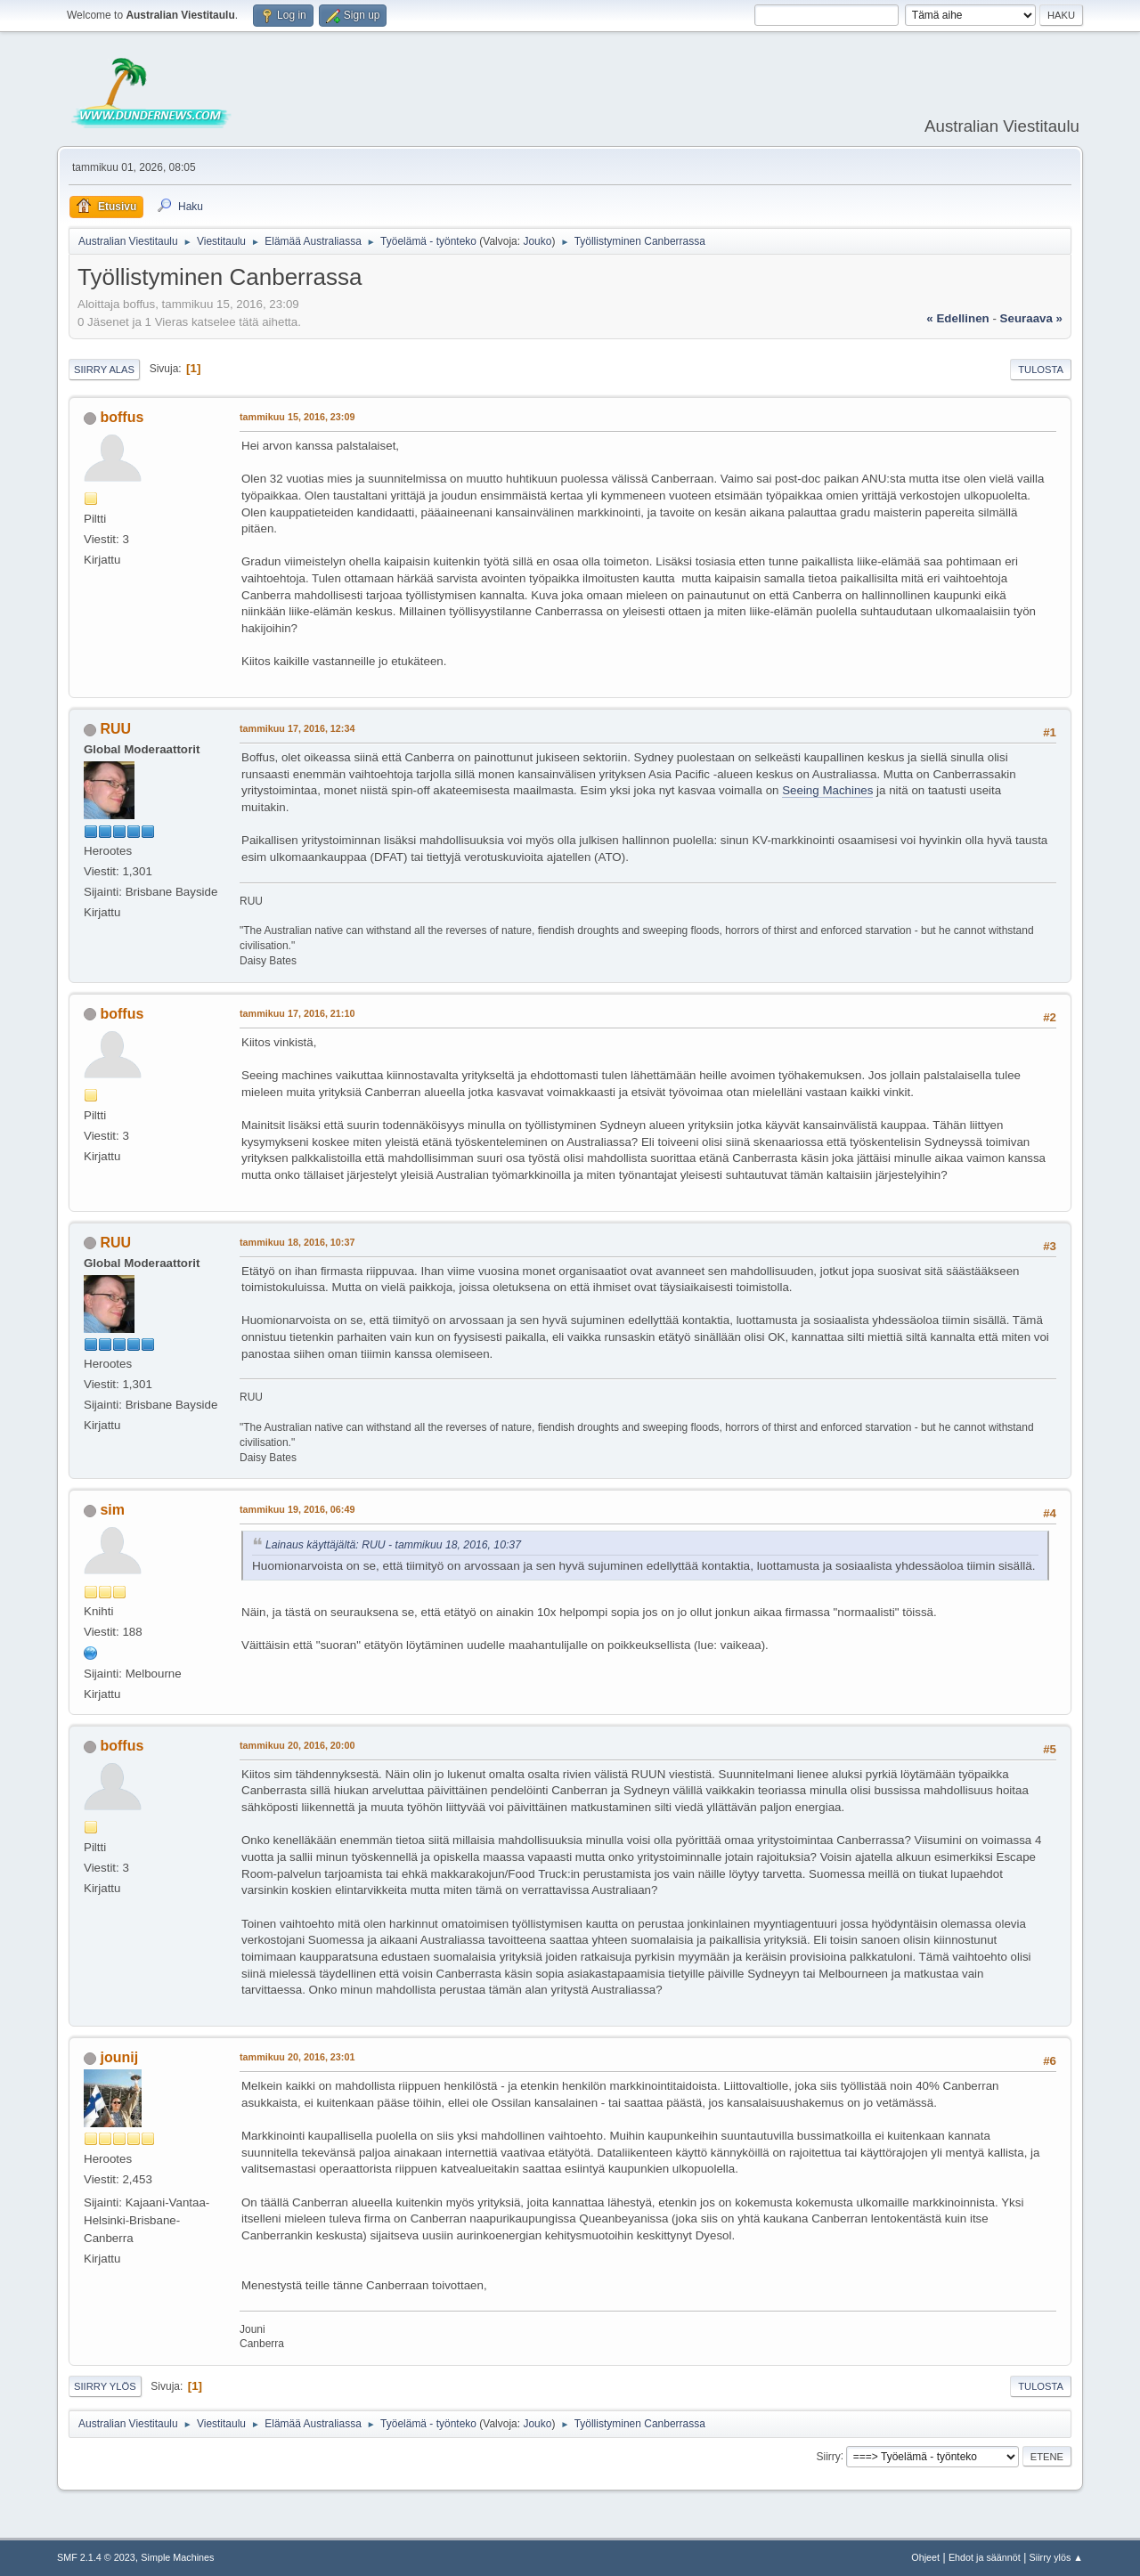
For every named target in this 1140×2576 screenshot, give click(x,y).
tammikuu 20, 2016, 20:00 (297, 1745)
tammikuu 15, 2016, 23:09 (297, 416)
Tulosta (1040, 369)
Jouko (537, 241)
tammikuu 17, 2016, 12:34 (297, 728)
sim (112, 1509)
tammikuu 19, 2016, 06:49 (297, 1509)
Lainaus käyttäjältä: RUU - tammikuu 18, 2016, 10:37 (393, 1545)
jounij (119, 2057)
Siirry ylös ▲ (1056, 2557)
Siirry (828, 2456)
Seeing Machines (827, 790)
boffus (121, 417)
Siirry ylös (105, 2386)
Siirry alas (104, 369)
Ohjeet (925, 2557)
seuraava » (1031, 318)
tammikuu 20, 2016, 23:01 (297, 2057)
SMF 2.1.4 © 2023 (96, 2557)
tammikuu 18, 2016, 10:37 (297, 1242)
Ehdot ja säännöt (985, 2557)
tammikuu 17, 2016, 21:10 (297, 1013)
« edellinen (957, 318)
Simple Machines (177, 2557)
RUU (115, 728)
